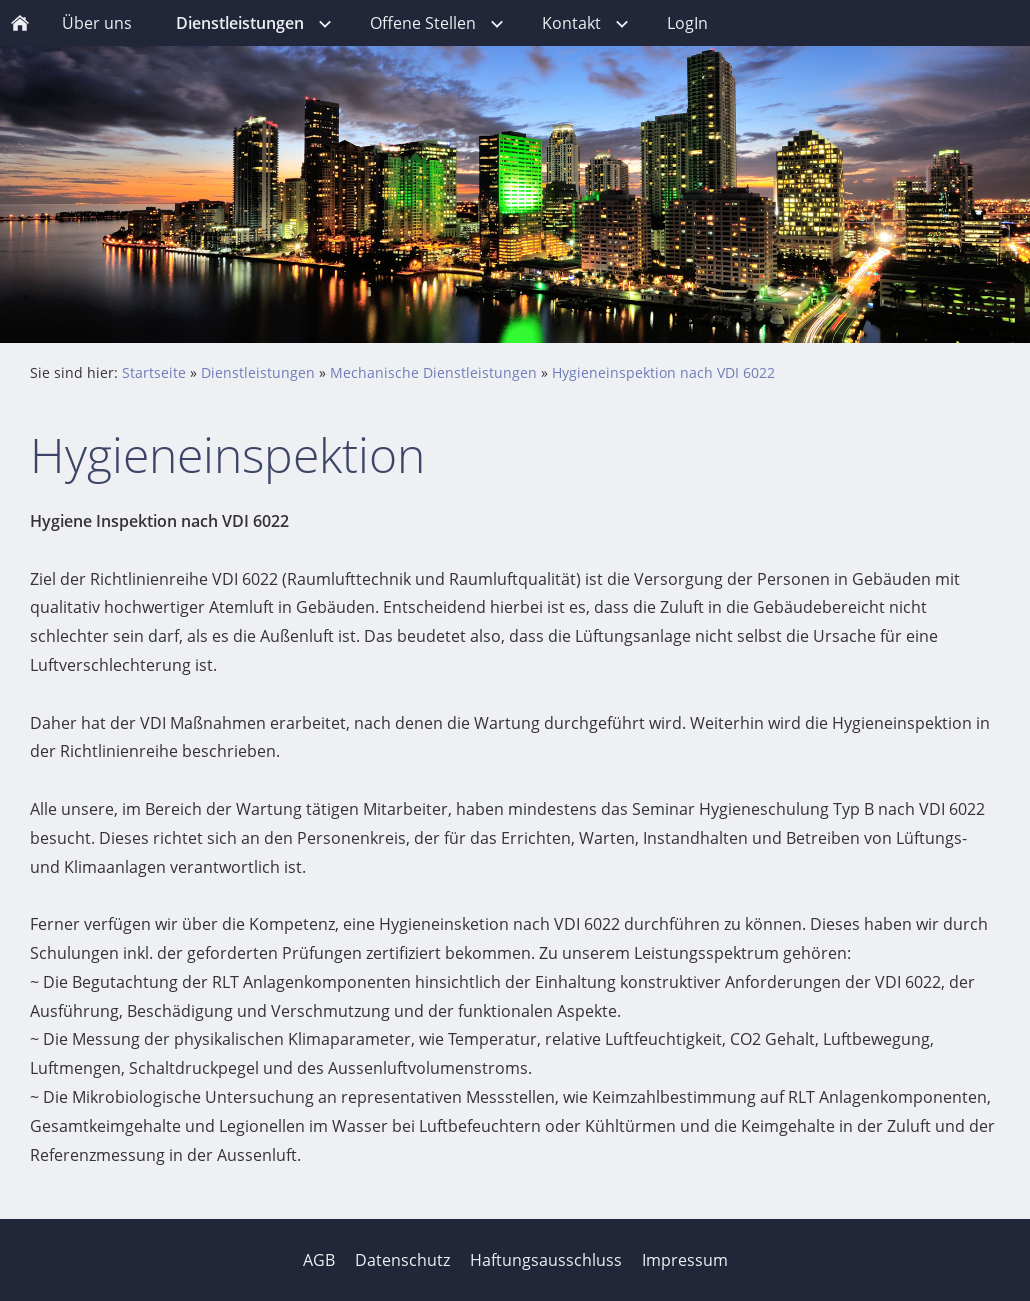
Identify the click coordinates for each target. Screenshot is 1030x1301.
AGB (319, 1260)
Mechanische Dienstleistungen (433, 372)
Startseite (154, 372)
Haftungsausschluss (546, 1260)
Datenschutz (402, 1260)
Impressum (685, 1260)
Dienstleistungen (258, 372)
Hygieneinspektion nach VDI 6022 (663, 372)
